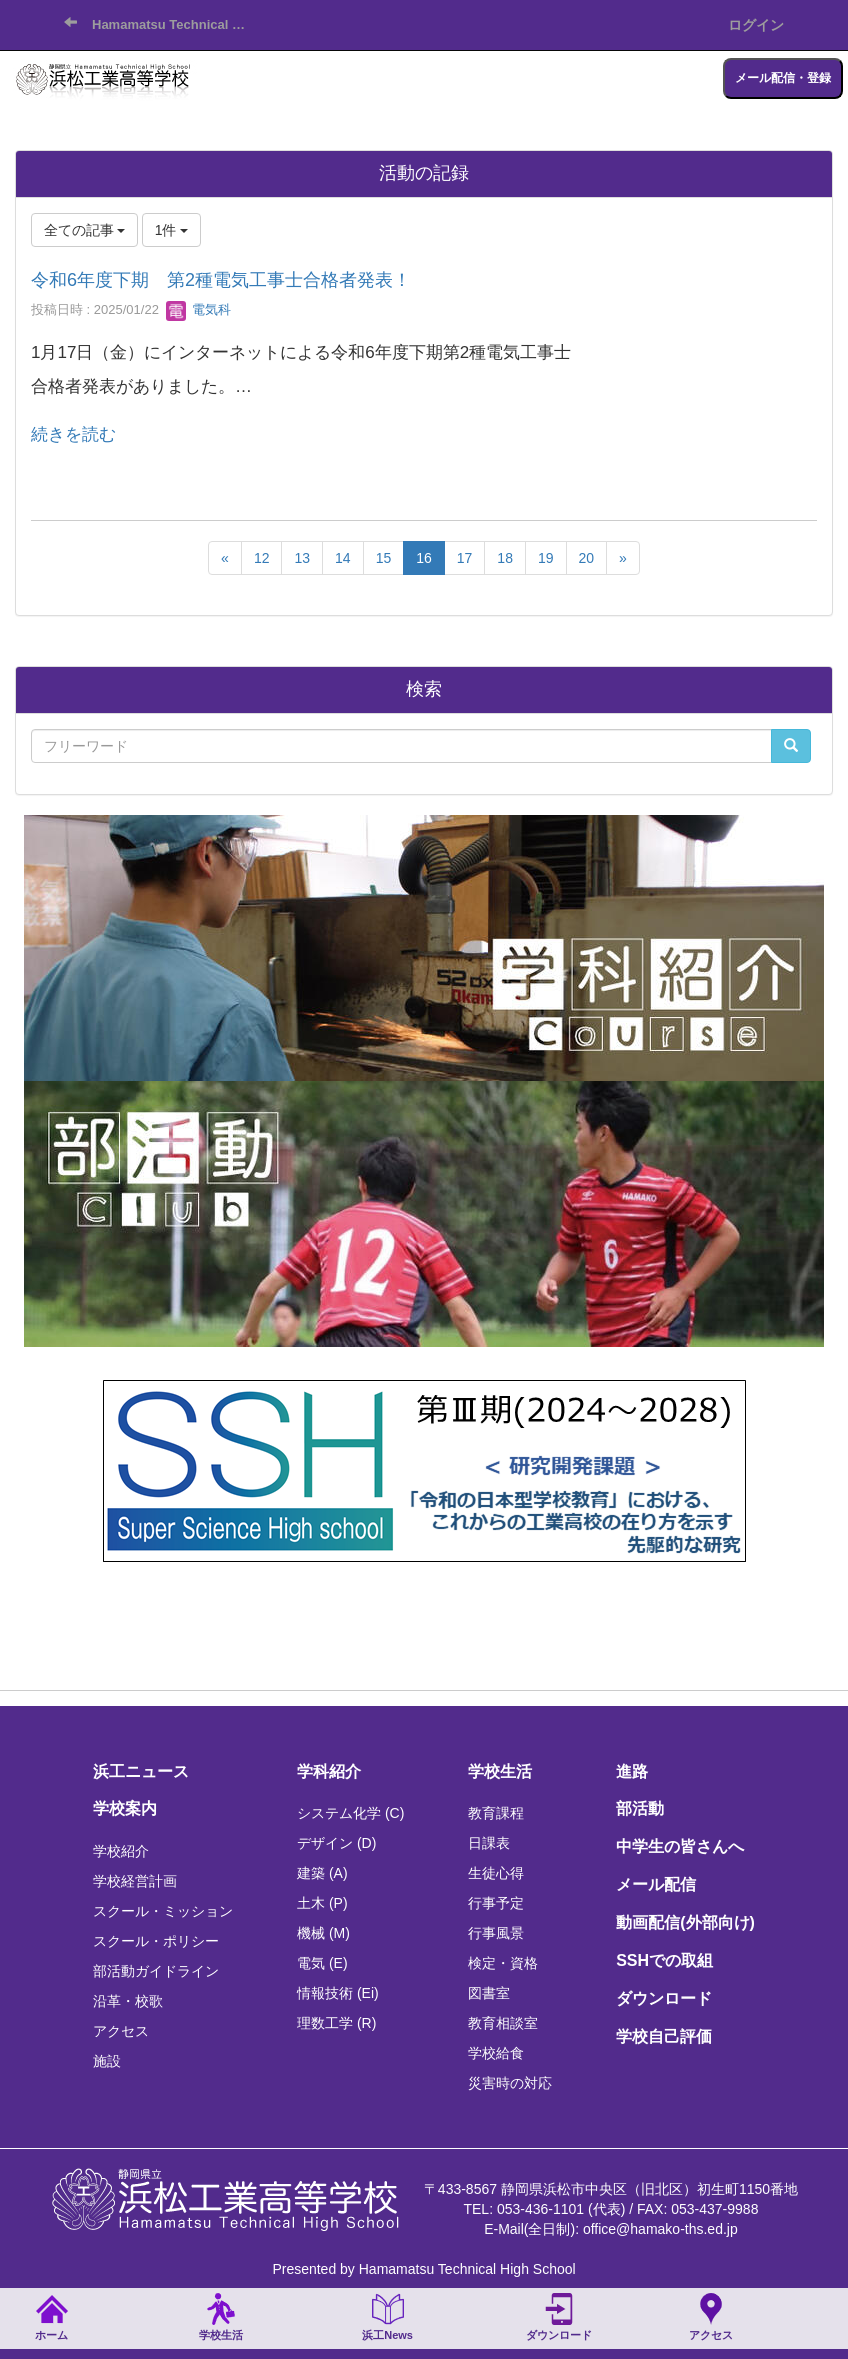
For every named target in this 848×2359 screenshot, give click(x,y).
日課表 (489, 1843)
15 (384, 558)
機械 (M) (323, 1933)
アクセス (121, 2031)
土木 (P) (322, 1903)
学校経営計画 (135, 1881)
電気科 (198, 309)
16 (424, 558)
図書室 (489, 1993)
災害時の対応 (510, 2083)
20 (587, 558)
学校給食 (496, 2053)
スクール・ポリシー (156, 1941)
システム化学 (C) (350, 1813)
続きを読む (73, 434)
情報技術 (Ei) (338, 1993)
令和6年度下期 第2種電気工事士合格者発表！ (221, 280)
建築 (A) (322, 1873)
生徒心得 (496, 1873)
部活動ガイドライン (156, 1971)
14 (343, 558)
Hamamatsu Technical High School (176, 24)
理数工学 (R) (336, 2023)
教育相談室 (503, 2023)
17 (465, 558)
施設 (107, 2061)
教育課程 (496, 1813)
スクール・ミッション (163, 1911)
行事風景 (496, 1933)
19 (546, 558)
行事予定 (496, 1903)
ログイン (756, 25)
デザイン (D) (336, 1843)
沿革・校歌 (128, 2001)
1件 (172, 230)
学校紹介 (121, 1851)
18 (505, 558)
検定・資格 (503, 1963)
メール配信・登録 (783, 78)
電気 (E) (322, 1963)
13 (302, 558)
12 (262, 558)
